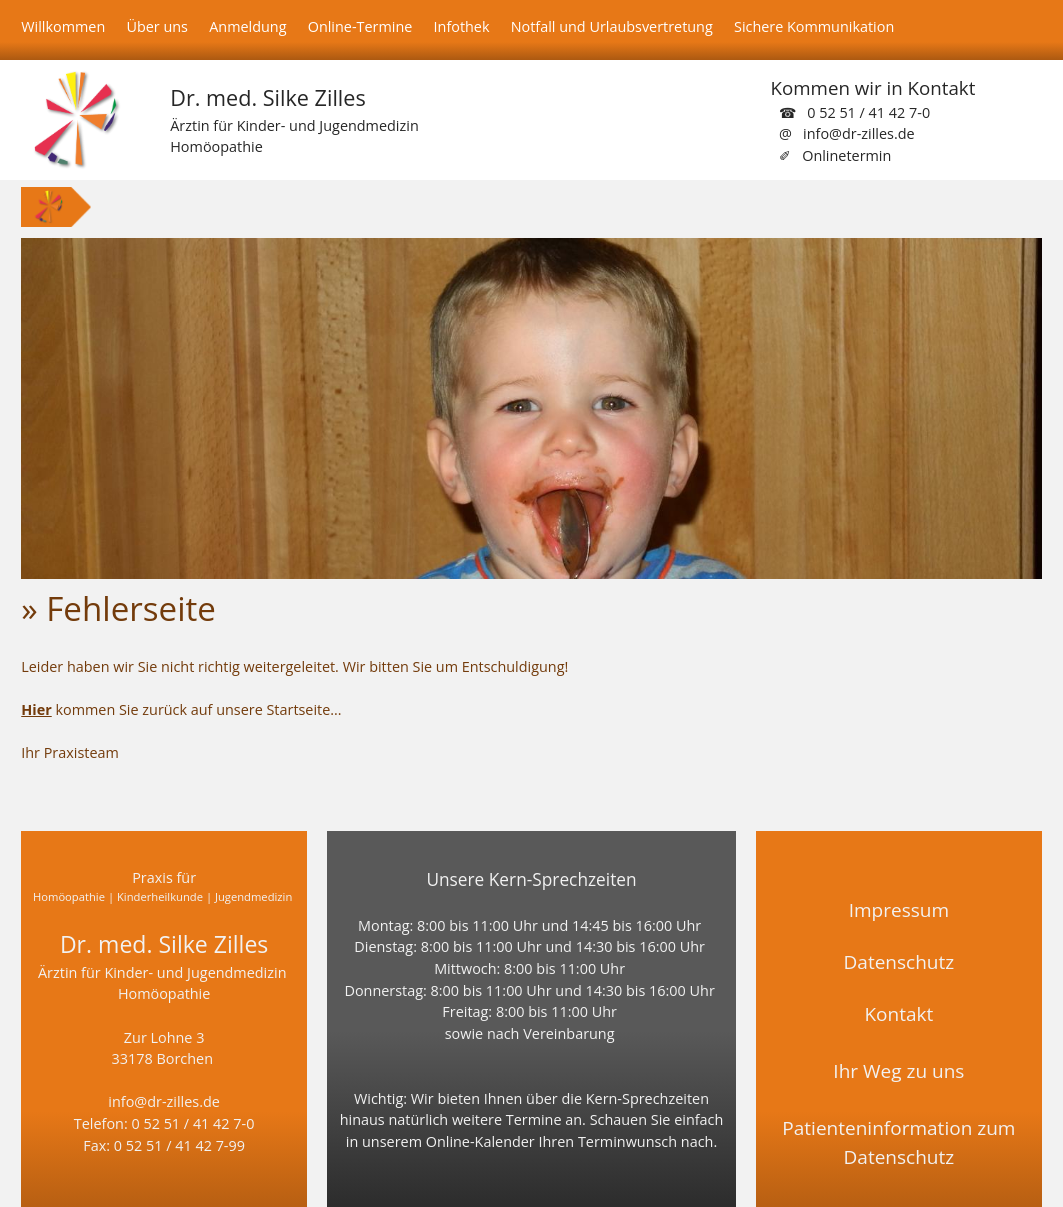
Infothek (462, 26)
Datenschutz (899, 962)
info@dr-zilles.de (164, 1101)
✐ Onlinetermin (835, 155)
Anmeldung (247, 26)
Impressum (899, 910)
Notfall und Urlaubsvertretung (612, 26)
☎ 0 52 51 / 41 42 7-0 (854, 112)
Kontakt (898, 1014)
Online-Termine (360, 26)
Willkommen (63, 26)
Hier (36, 709)
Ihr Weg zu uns (898, 1071)
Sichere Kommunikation (814, 26)
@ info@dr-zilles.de (847, 133)
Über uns (157, 26)
